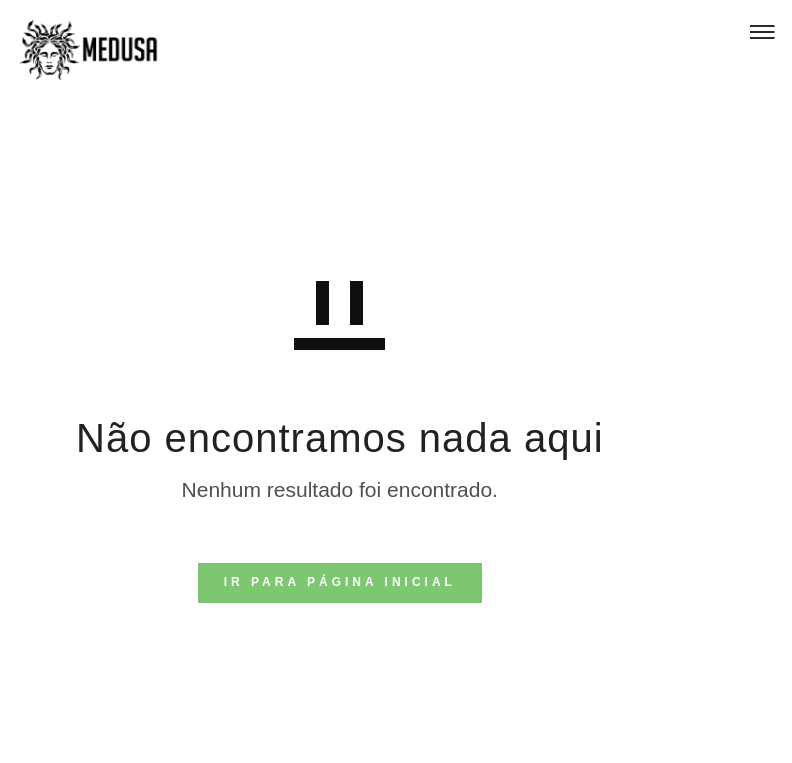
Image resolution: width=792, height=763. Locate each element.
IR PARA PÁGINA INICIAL (340, 582)
